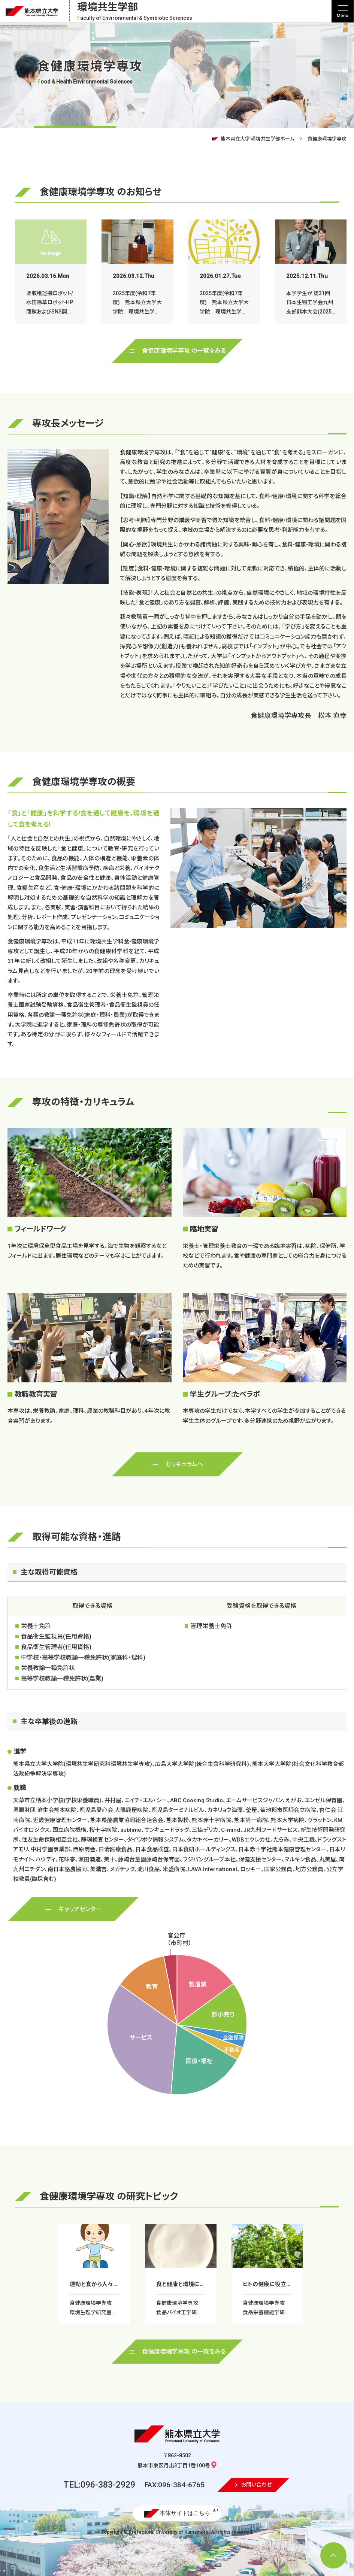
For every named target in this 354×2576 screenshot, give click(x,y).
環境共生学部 (134, 11)
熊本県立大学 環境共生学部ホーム (257, 139)
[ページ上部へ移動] (333, 2555)
